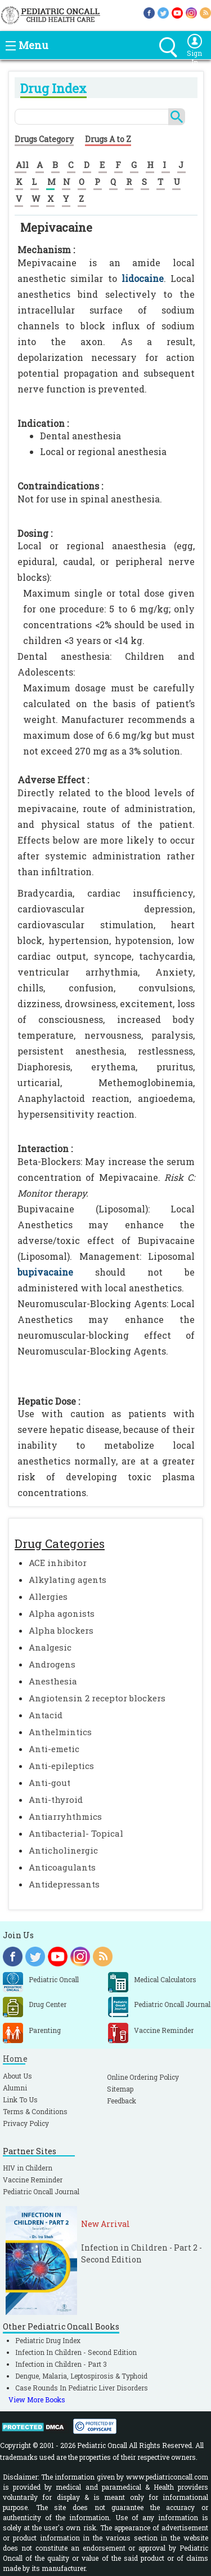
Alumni (15, 2087)
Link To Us (20, 2099)
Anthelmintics (60, 1731)
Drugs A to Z (108, 139)
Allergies (48, 1596)
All (22, 164)
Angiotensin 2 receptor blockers (97, 1698)
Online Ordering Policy (143, 2076)
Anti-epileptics (61, 1765)
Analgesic (50, 1647)
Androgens (52, 1664)
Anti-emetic (54, 1748)
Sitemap (120, 2088)
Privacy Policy (26, 2123)
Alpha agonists (62, 1613)
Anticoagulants (62, 1867)
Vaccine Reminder (32, 2179)
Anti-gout (49, 1782)
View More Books (36, 2399)
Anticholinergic (63, 1850)
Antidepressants (64, 1884)
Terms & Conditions (35, 2111)
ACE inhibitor (58, 1562)
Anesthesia (53, 1681)
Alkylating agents (67, 1579)
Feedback (121, 2100)
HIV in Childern (27, 2167)
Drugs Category (44, 139)
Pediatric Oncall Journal (41, 2191)
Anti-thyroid (56, 1799)
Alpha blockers (61, 1630)
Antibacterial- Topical (76, 1833)
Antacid (45, 1715)
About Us (17, 2075)
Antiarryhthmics (65, 1816)
